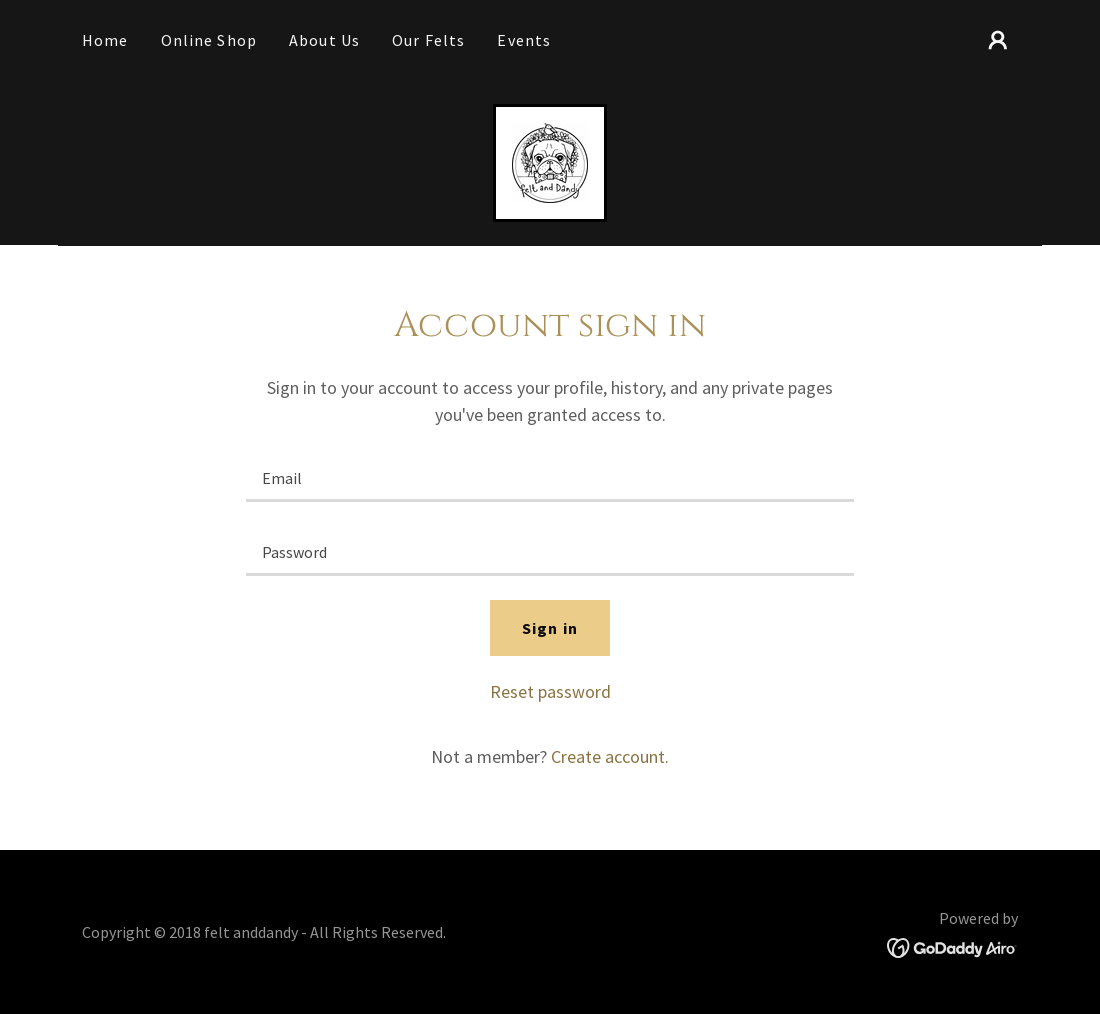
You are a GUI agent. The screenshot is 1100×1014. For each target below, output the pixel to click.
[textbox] (550, 477)
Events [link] (524, 40)
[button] (998, 40)
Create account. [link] (610, 756)
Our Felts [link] (428, 40)
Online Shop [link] (209, 40)
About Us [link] (324, 40)
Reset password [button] (550, 691)
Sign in (550, 628)
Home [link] (105, 40)
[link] (550, 160)
